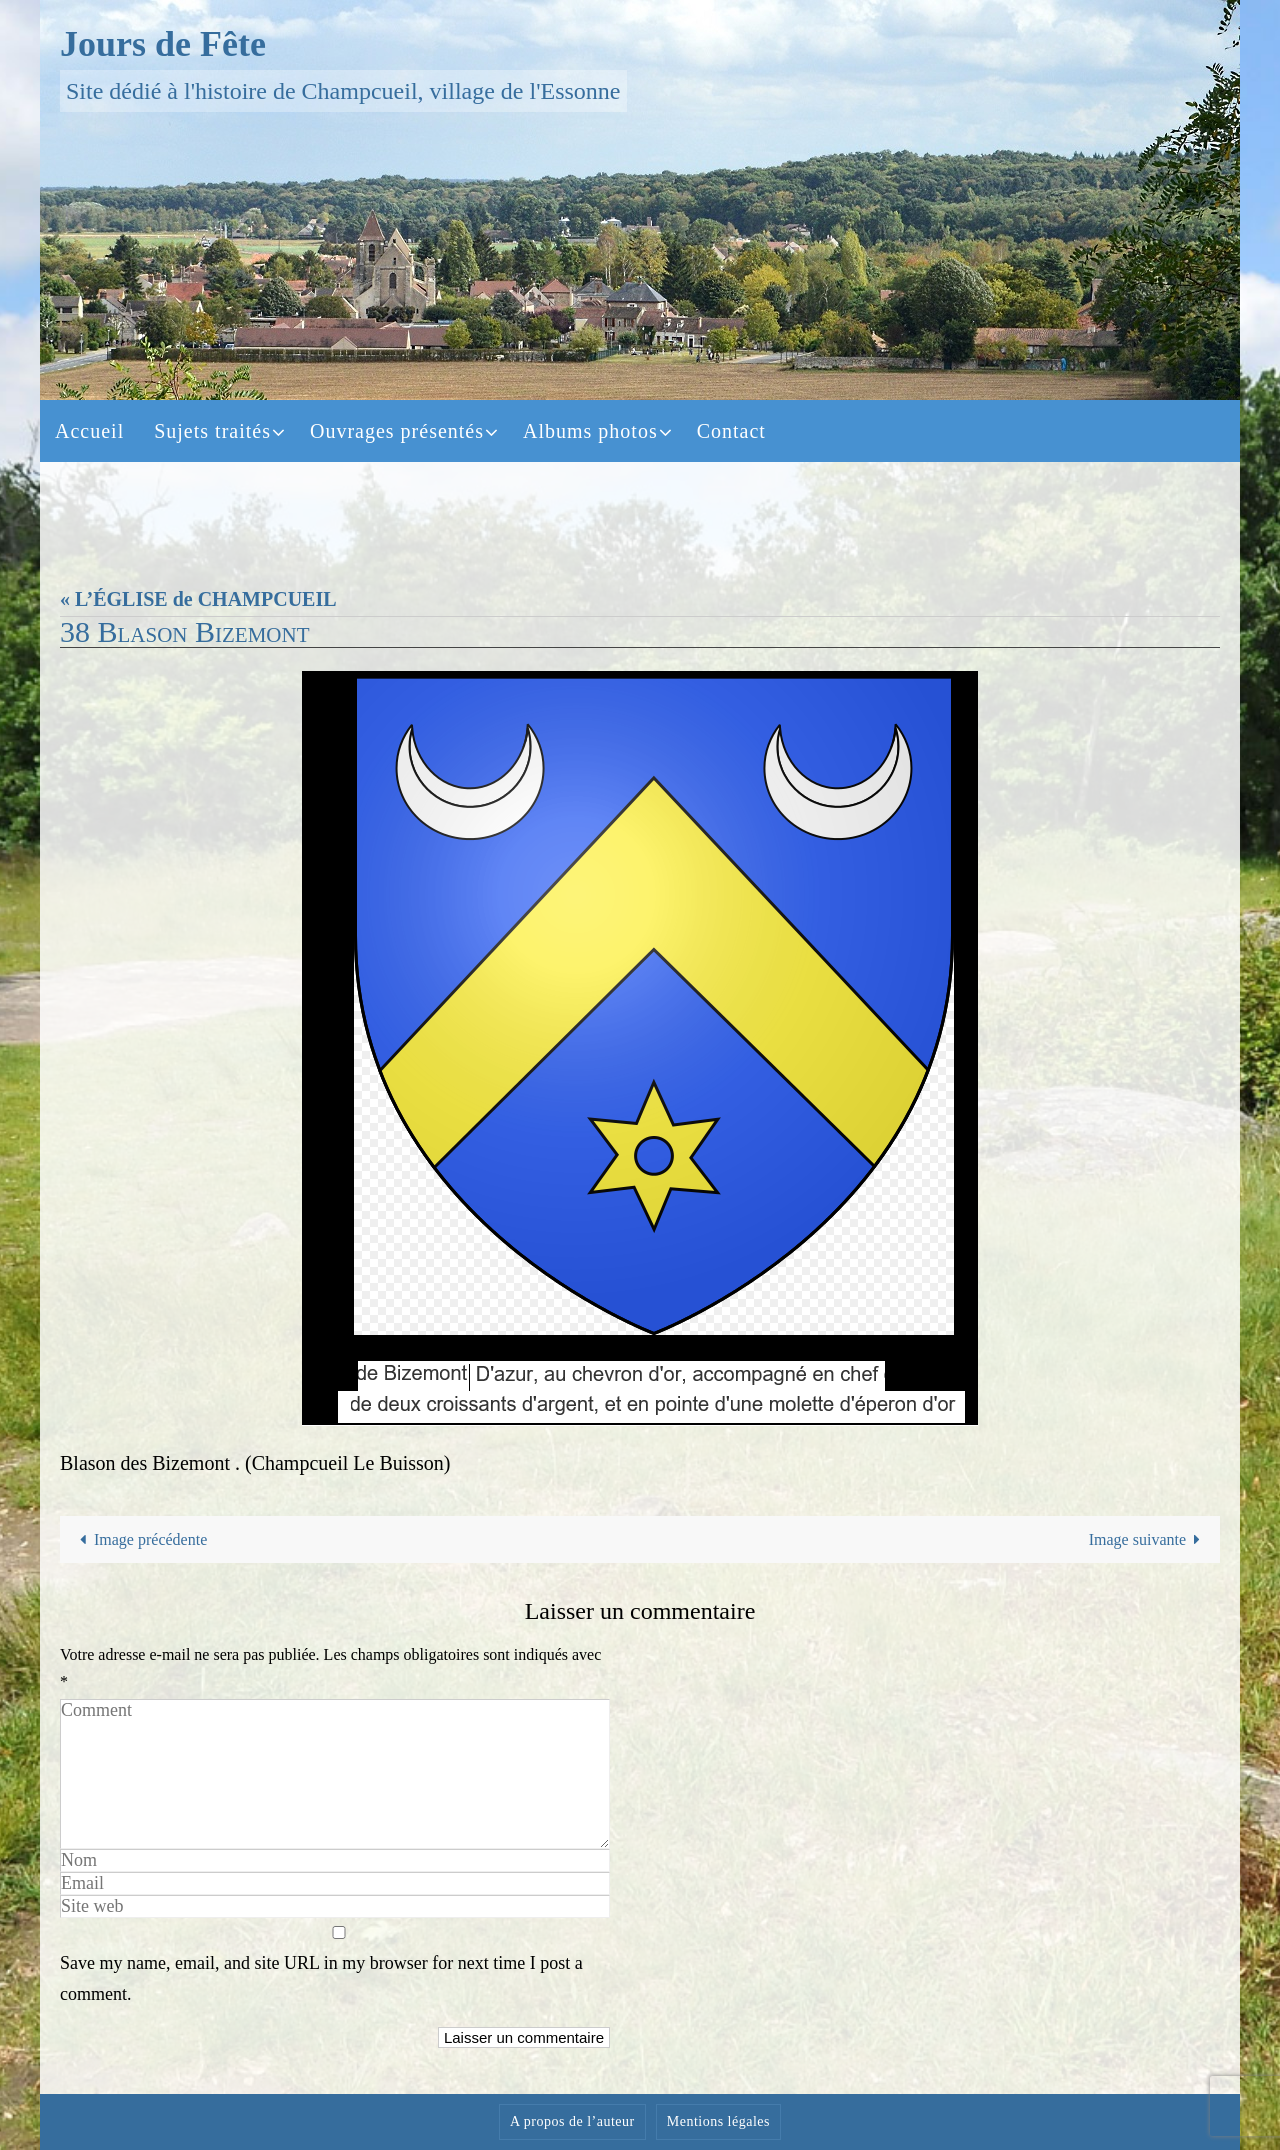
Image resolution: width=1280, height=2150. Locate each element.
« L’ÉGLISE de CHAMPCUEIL (198, 599)
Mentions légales (718, 2121)
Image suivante (1149, 1539)
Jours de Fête (163, 44)
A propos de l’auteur (572, 2121)
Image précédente (140, 1539)
